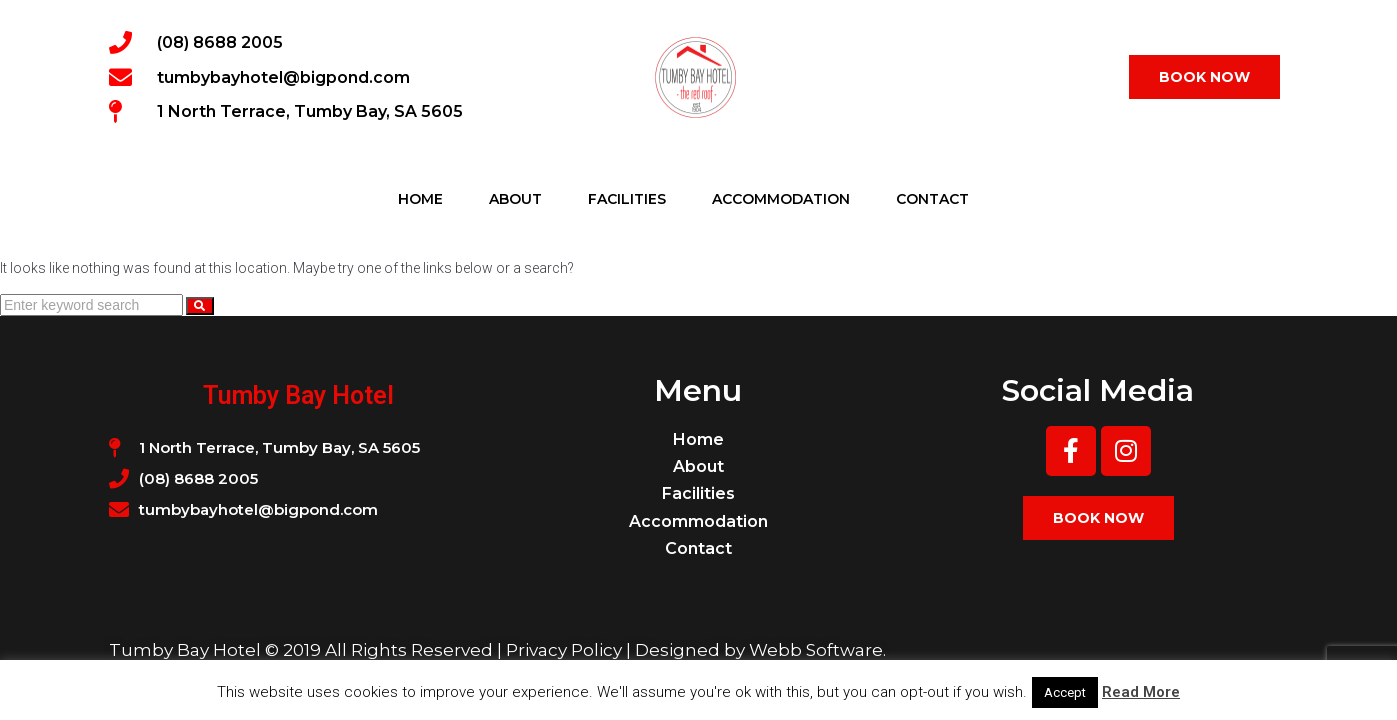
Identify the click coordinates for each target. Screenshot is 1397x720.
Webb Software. (817, 650)
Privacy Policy (564, 650)
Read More (1141, 692)
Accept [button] (1065, 692)
